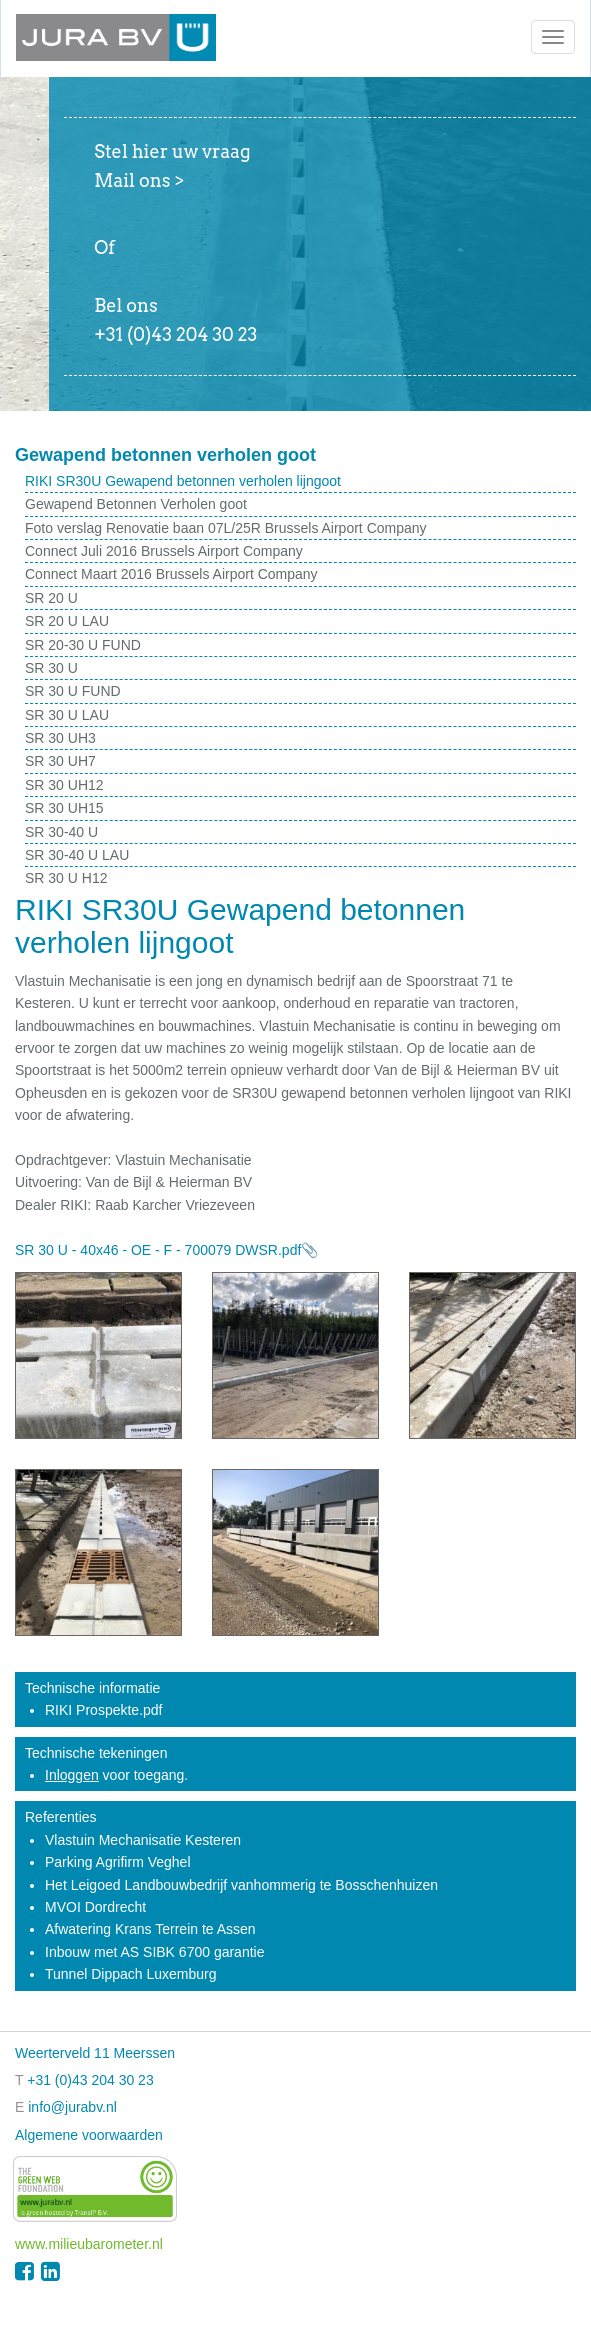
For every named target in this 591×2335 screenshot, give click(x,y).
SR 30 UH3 (60, 738)
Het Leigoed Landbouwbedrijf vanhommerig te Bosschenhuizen (241, 1885)
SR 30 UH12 (64, 785)
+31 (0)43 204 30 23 (90, 2080)
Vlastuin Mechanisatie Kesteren (143, 1840)
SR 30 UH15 (64, 808)
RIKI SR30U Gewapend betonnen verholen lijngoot (183, 481)
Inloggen (72, 1775)
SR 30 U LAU (67, 715)
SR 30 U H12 (66, 878)
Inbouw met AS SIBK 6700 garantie (154, 1952)
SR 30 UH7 (60, 761)
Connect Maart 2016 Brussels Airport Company (171, 574)
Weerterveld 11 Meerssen (95, 2053)
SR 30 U (51, 668)
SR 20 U (51, 598)
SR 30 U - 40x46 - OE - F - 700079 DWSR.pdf (158, 1250)
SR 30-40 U (61, 832)
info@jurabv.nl (72, 2107)
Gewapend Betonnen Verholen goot (136, 504)
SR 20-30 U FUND (83, 645)
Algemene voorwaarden (89, 2135)
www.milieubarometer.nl (89, 2244)
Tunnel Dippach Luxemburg (130, 1974)
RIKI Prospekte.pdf (104, 1710)
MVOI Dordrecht (95, 1907)
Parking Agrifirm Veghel (118, 1862)
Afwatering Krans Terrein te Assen (150, 1929)
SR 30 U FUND (73, 691)
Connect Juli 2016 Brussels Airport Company (164, 551)
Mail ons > (139, 180)
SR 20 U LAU (67, 621)
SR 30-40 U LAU (77, 855)
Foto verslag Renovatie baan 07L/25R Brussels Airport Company (226, 528)
